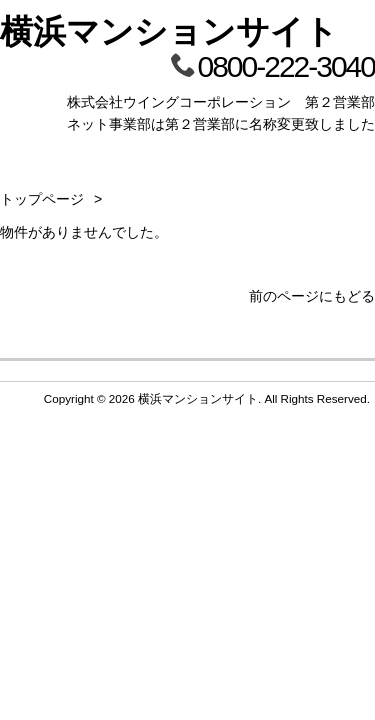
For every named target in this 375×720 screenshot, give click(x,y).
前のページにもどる (312, 296)
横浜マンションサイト (169, 31)
